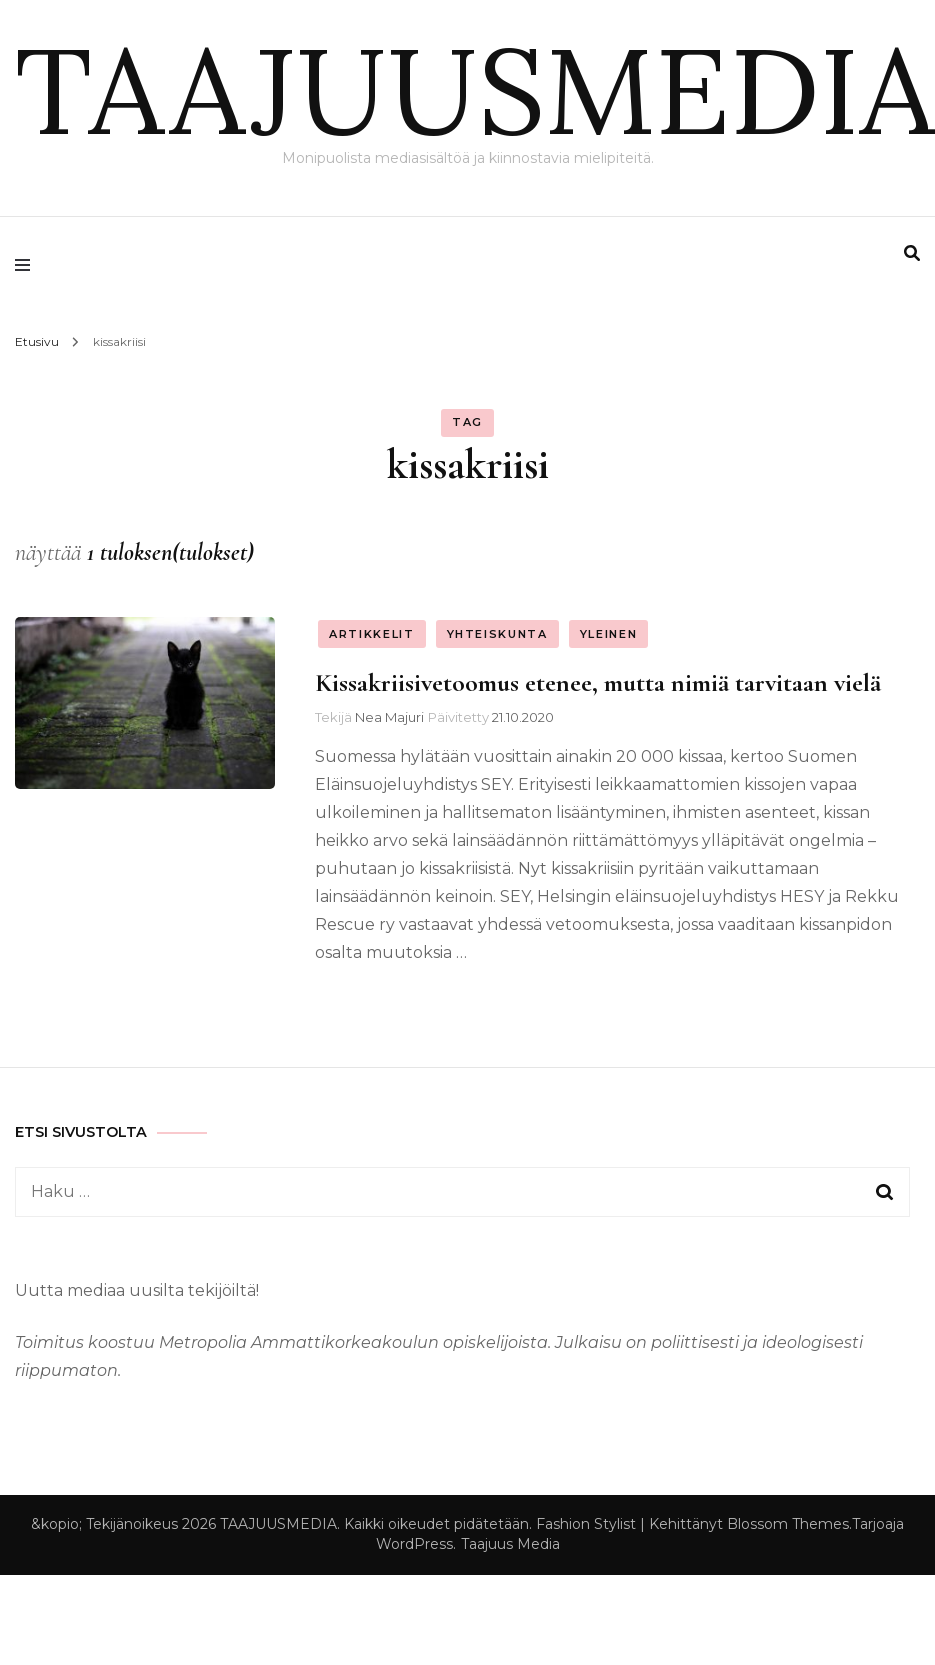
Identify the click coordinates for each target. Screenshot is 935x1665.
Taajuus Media (510, 1544)
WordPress (414, 1544)
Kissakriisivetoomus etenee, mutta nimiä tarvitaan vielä (598, 682)
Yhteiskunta (497, 634)
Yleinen (609, 634)
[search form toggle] (912, 253)
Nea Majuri (389, 717)
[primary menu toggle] (27, 265)
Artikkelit (372, 634)
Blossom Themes (788, 1524)
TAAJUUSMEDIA (475, 90)
